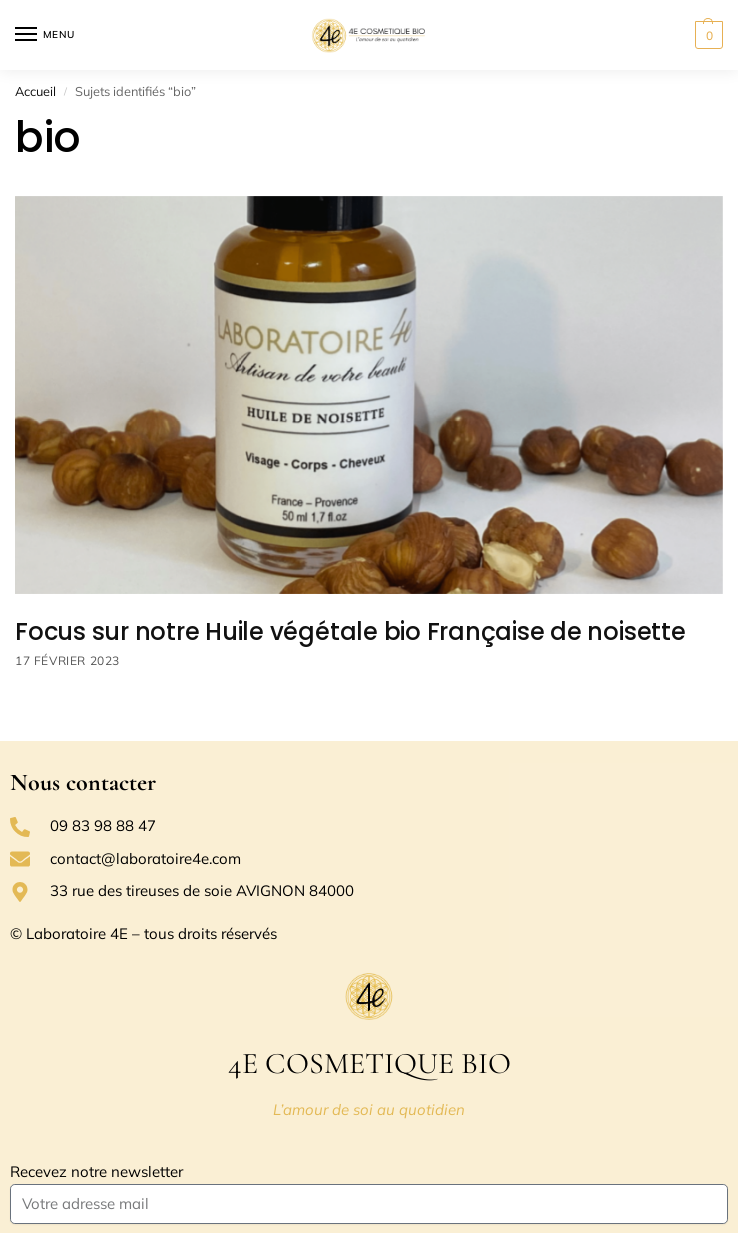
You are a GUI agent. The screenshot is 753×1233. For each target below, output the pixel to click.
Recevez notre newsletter (96, 1171)
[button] (706, 35)
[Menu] (45, 35)
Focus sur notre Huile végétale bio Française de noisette (350, 631)
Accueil (35, 91)
